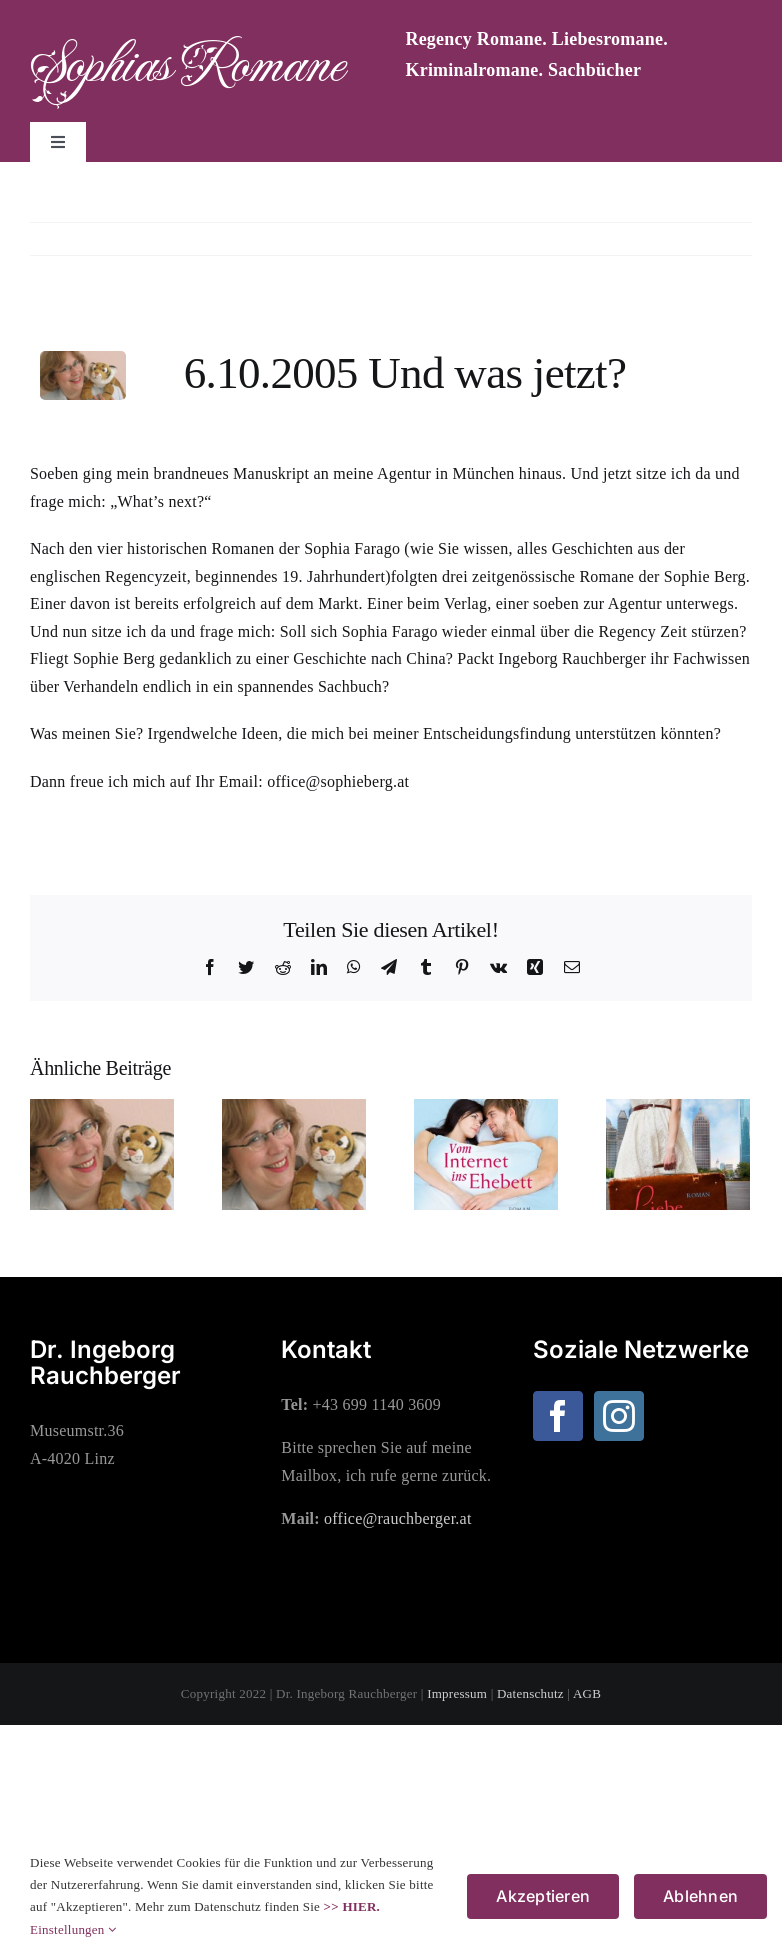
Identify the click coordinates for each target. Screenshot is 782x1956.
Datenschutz (530, 1693)
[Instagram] (619, 1416)
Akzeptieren (543, 1896)
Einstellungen (73, 1929)
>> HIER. (352, 1906)
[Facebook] (558, 1416)
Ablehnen (700, 1896)
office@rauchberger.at (398, 1518)
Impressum (457, 1693)
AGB (587, 1693)
